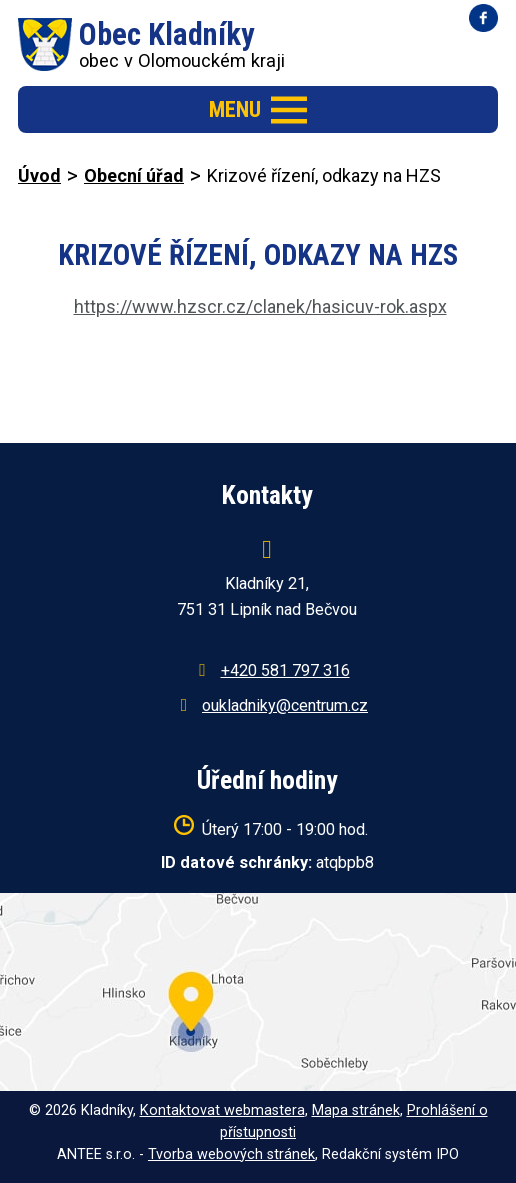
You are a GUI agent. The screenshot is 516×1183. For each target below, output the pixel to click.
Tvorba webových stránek (231, 1154)
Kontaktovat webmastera (222, 1110)
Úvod (39, 175)
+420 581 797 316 (285, 670)
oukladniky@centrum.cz (285, 705)
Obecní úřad (134, 175)
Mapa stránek (356, 1110)
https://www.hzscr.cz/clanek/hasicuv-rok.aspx (260, 306)
